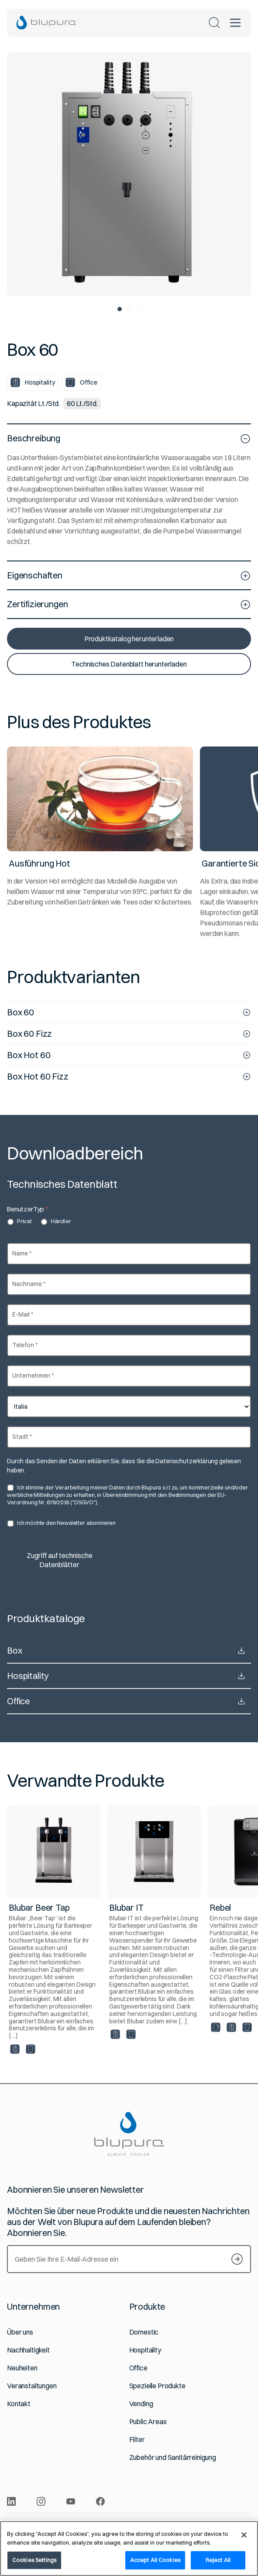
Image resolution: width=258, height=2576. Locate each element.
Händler (56, 1221)
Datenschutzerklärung (186, 1461)
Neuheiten (22, 2368)
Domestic (144, 2332)
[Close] (244, 2543)
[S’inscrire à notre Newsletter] (237, 2259)
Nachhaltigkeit (28, 2350)
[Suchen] (214, 23)
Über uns (20, 2332)
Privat (19, 1221)
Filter (137, 2439)
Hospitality (129, 1675)
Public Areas (148, 2422)
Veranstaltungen (32, 2386)
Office (129, 1701)
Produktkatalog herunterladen (129, 638)
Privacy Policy (154, 2524)
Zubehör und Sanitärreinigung (173, 2457)
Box (129, 1650)
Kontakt (19, 2404)
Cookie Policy (197, 2524)
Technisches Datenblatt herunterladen (128, 664)
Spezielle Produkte (157, 2386)
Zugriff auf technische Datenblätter (60, 1560)
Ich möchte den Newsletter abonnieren (61, 1523)
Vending (141, 2404)
